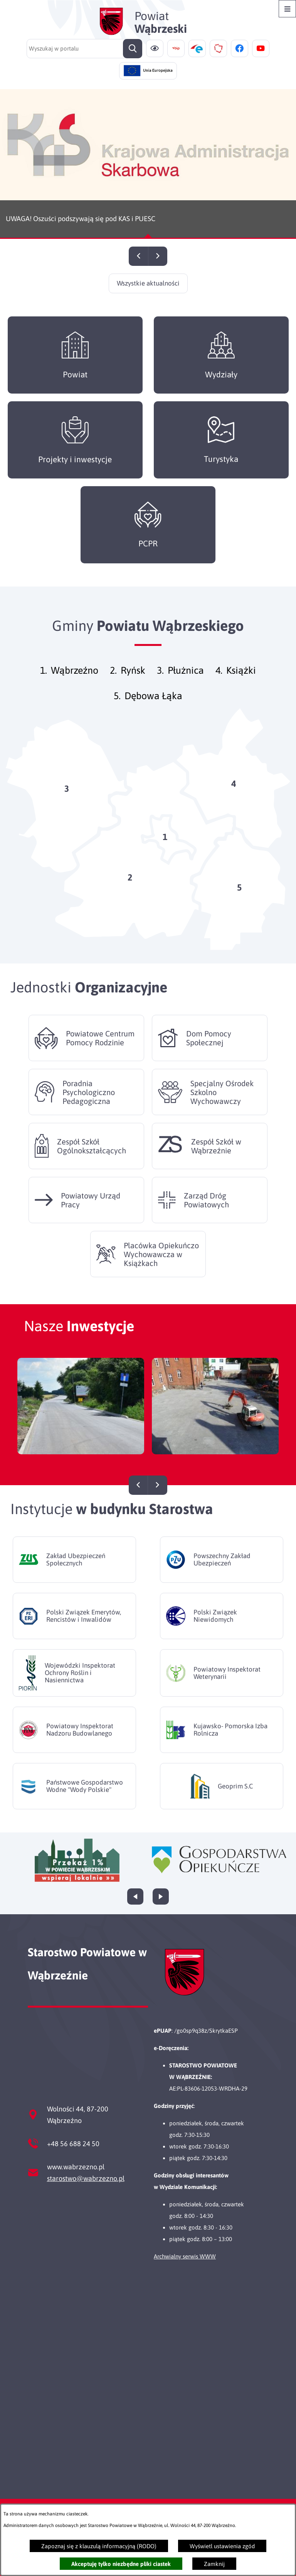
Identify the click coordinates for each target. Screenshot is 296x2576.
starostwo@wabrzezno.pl (85, 2178)
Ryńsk (133, 682)
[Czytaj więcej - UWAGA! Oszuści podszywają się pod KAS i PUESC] (148, 164)
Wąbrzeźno (74, 682)
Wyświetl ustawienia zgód (222, 2546)
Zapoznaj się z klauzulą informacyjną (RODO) (98, 2546)
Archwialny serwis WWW (185, 2256)
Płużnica (186, 682)
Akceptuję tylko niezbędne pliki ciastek (121, 2564)
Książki (241, 682)
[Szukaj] (132, 48)
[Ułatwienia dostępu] (154, 48)
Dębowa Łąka (153, 708)
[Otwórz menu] (287, 8)
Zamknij (214, 2564)
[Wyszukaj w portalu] (84, 48)
